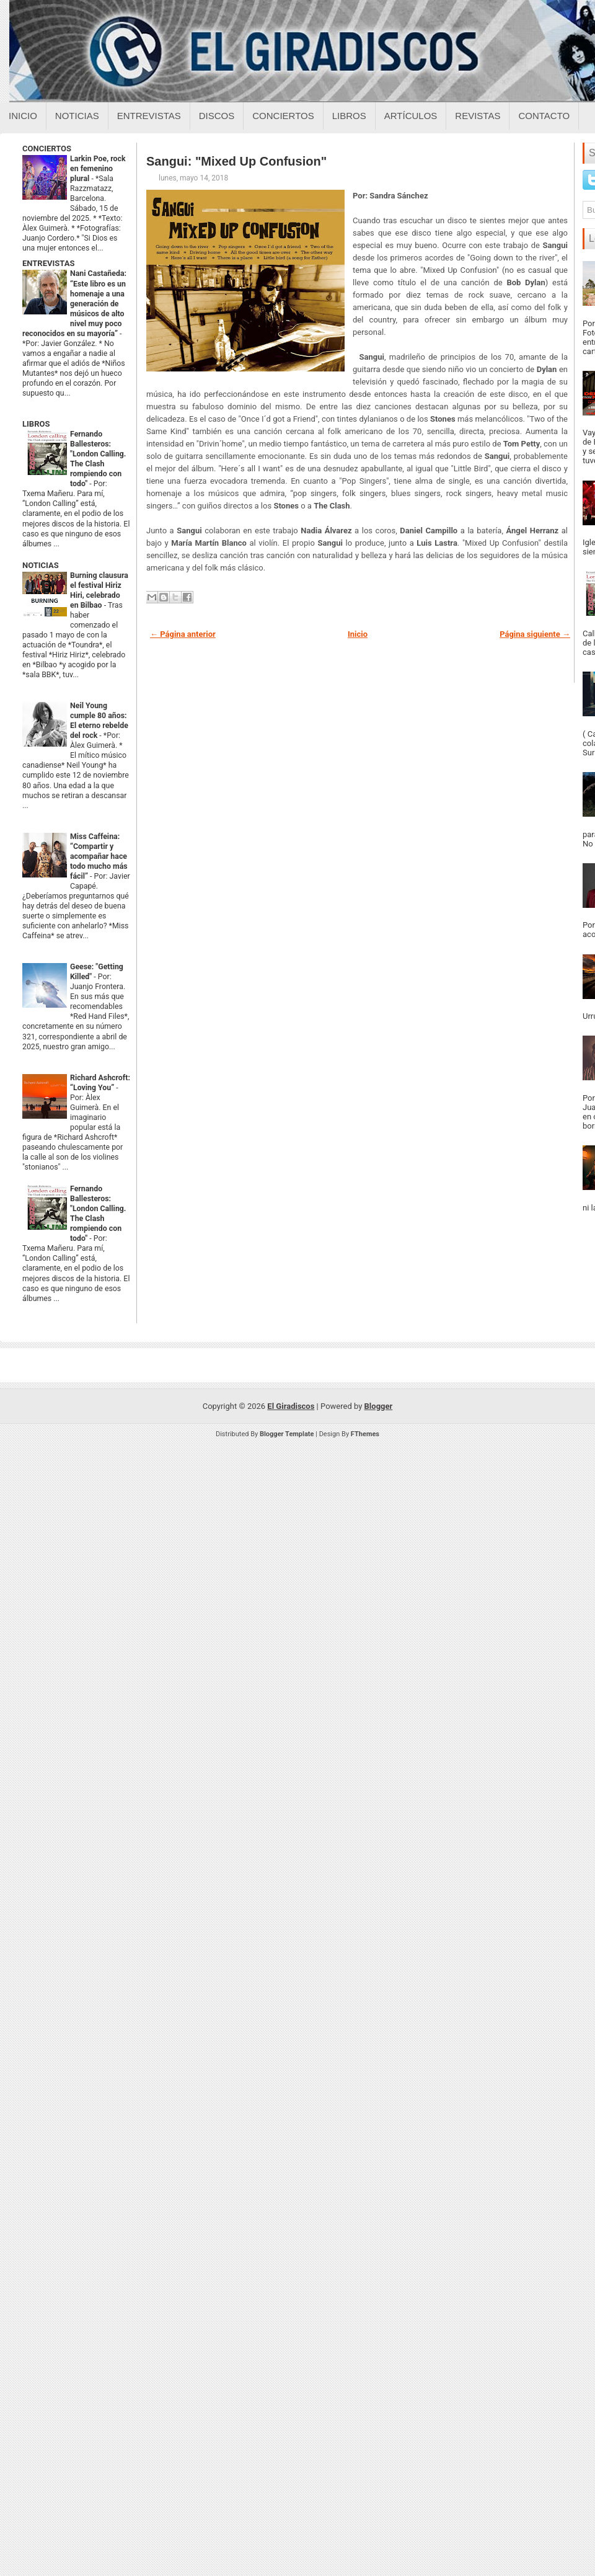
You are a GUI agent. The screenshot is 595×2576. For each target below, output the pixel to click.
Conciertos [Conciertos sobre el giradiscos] (283, 115)
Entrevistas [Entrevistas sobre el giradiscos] (149, 115)
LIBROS (36, 424)
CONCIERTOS (46, 148)
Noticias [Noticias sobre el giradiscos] (77, 115)
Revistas (477, 115)
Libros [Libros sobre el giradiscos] (349, 115)
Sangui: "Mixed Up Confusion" (236, 161)
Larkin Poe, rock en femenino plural (98, 168)
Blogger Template (287, 1434)
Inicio (23, 115)
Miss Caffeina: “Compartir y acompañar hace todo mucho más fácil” (99, 856)
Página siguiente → (535, 634)
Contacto (544, 115)
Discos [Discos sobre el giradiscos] (217, 115)
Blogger (378, 1406)
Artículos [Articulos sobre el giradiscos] (411, 115)
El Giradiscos (290, 1406)
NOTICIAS (40, 565)
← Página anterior (183, 634)
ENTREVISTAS (48, 263)
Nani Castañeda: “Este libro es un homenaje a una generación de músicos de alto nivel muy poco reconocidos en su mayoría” (74, 303)
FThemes (365, 1434)
